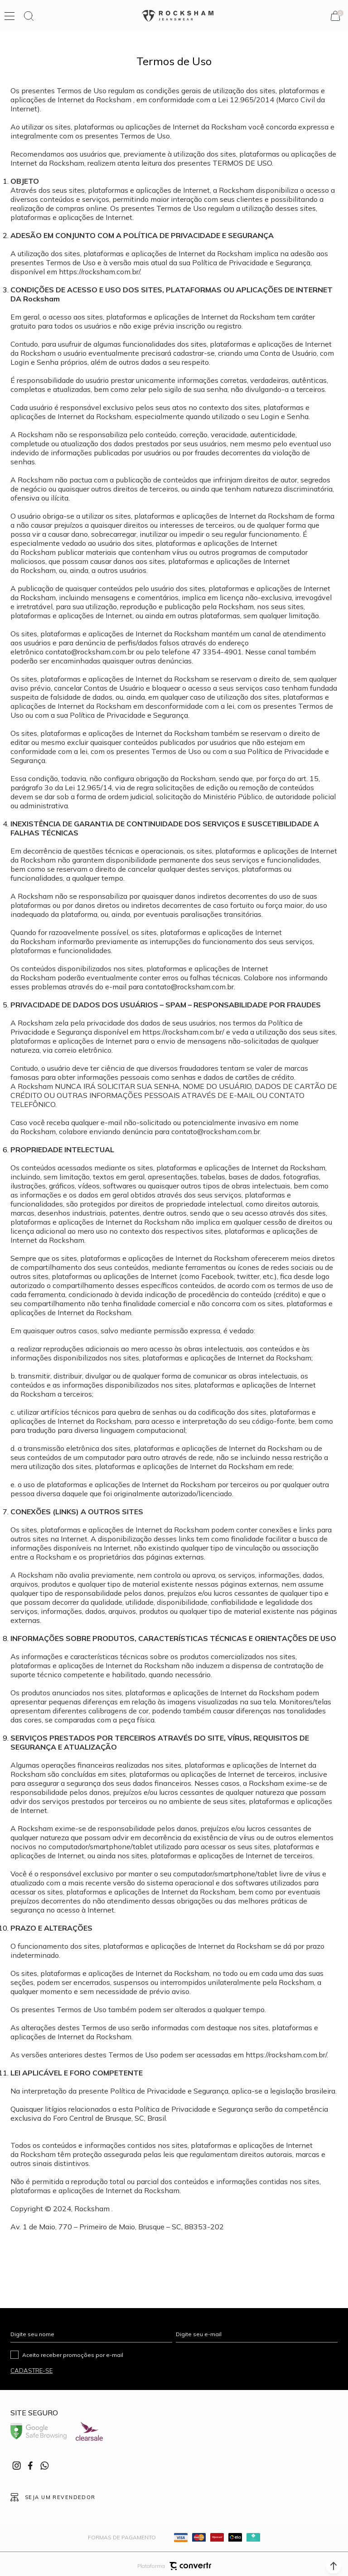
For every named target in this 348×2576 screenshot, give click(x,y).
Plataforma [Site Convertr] (174, 2561)
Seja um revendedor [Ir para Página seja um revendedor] (60, 2494)
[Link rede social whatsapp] (44, 2465)
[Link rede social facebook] (31, 2465)
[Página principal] (177, 16)
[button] (333, 2566)
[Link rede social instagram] (17, 2465)
